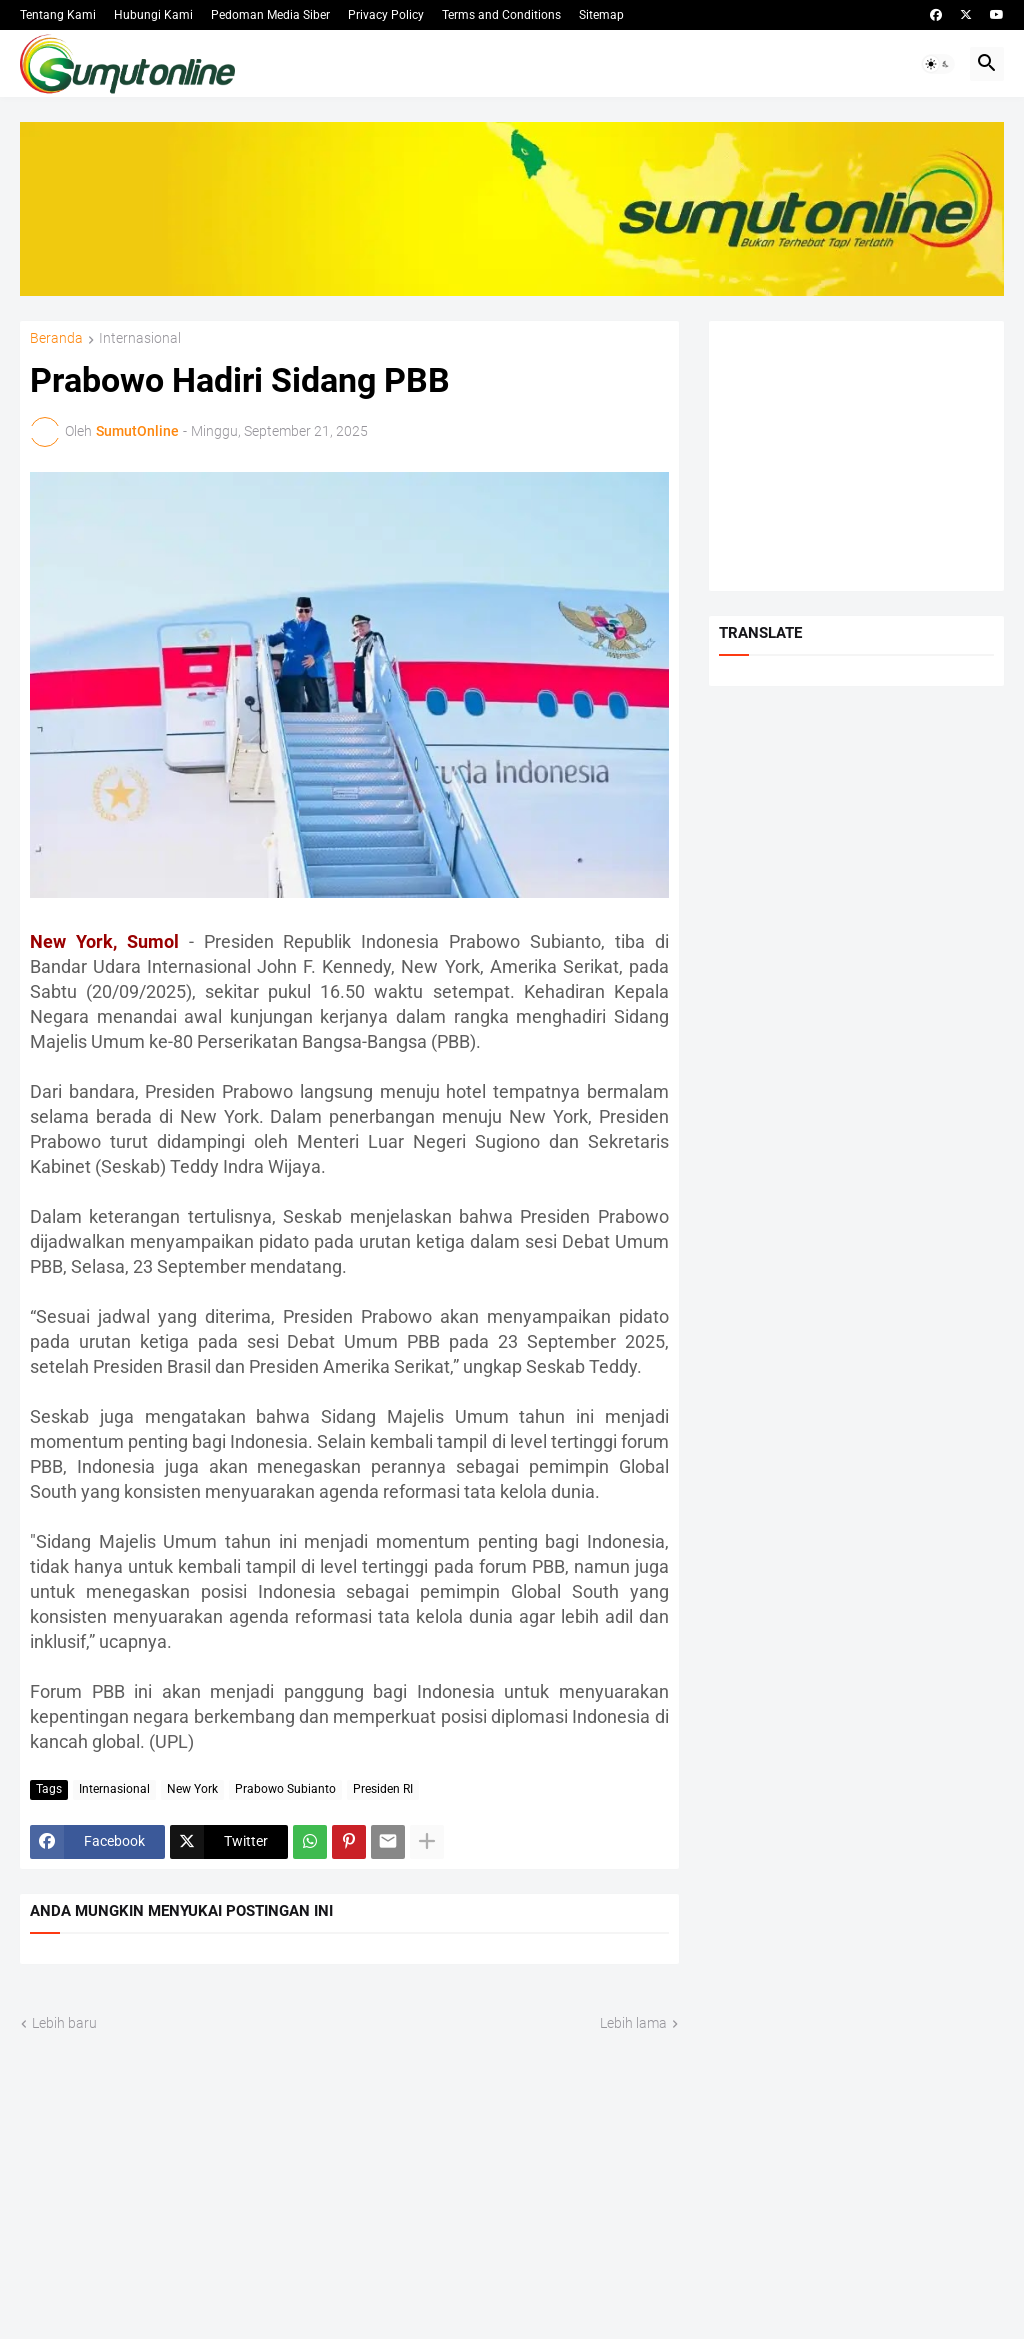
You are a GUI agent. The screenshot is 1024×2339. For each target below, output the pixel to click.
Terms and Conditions (501, 15)
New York (192, 1789)
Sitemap (601, 15)
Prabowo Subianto (285, 1789)
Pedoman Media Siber (270, 15)
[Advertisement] (856, 456)
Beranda (56, 338)
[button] (938, 64)
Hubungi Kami (153, 15)
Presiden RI (383, 1789)
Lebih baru (64, 2023)
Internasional (140, 338)
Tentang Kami (58, 15)
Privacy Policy (386, 15)
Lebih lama (633, 2023)
